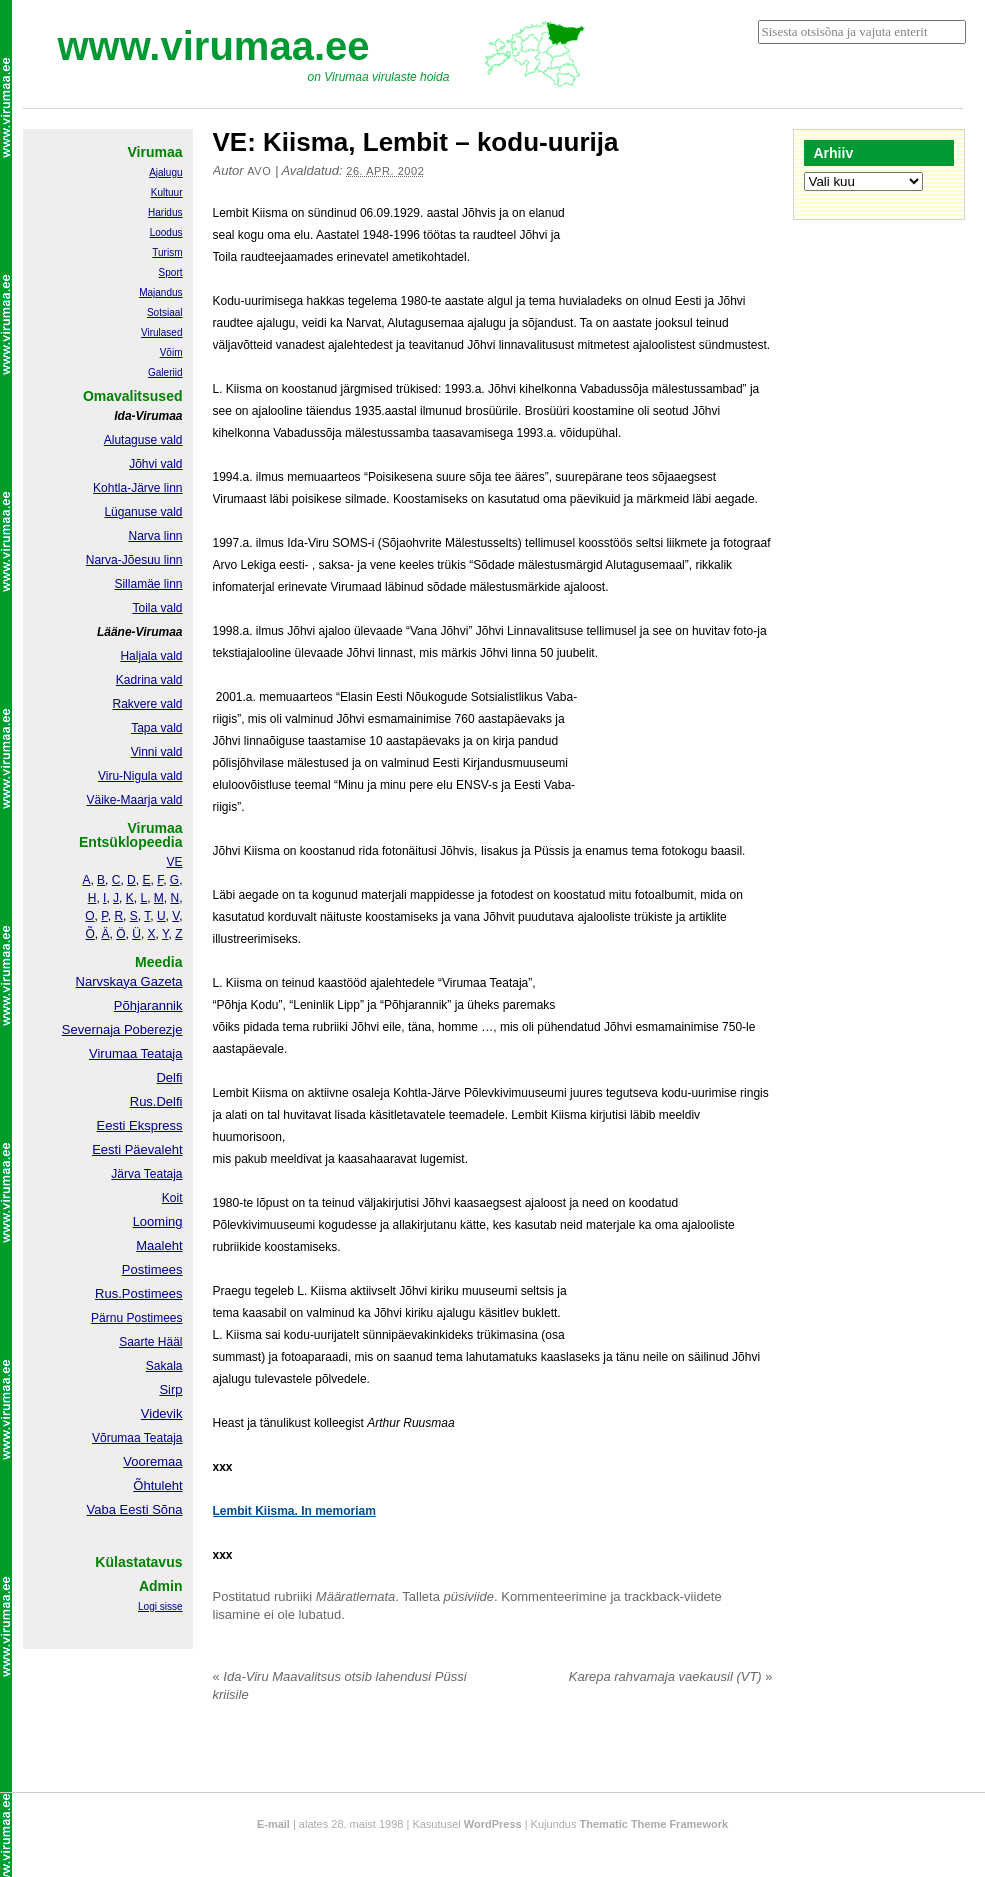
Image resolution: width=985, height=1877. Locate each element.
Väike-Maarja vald (134, 800)
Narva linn (155, 536)
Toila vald (157, 608)
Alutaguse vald (143, 440)
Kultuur (167, 192)
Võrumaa (116, 1438)
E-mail (273, 1824)
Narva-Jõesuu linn (134, 560)
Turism (167, 252)
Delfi (169, 1077)
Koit (172, 1198)
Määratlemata (355, 1596)
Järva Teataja (146, 1174)
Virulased (162, 332)
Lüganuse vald (143, 512)
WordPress (493, 1824)
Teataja (162, 1438)
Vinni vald (157, 752)
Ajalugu (165, 172)
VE (174, 862)
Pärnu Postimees (136, 1318)
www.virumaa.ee (214, 46)
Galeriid (165, 372)
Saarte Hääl (150, 1342)
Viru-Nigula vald (140, 776)
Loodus (166, 232)
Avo (259, 171)
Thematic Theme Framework (654, 1824)
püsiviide (469, 1596)
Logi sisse (160, 1606)
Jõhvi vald (155, 464)
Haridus (165, 212)
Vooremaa (152, 1461)
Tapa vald (156, 728)
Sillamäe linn (148, 584)
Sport (171, 272)
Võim (171, 352)
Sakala (164, 1366)
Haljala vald (151, 656)
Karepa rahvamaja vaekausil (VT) (671, 1676)
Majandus (160, 292)
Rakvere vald (147, 704)
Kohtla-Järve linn (137, 488)
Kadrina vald (149, 680)
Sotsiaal (165, 312)
